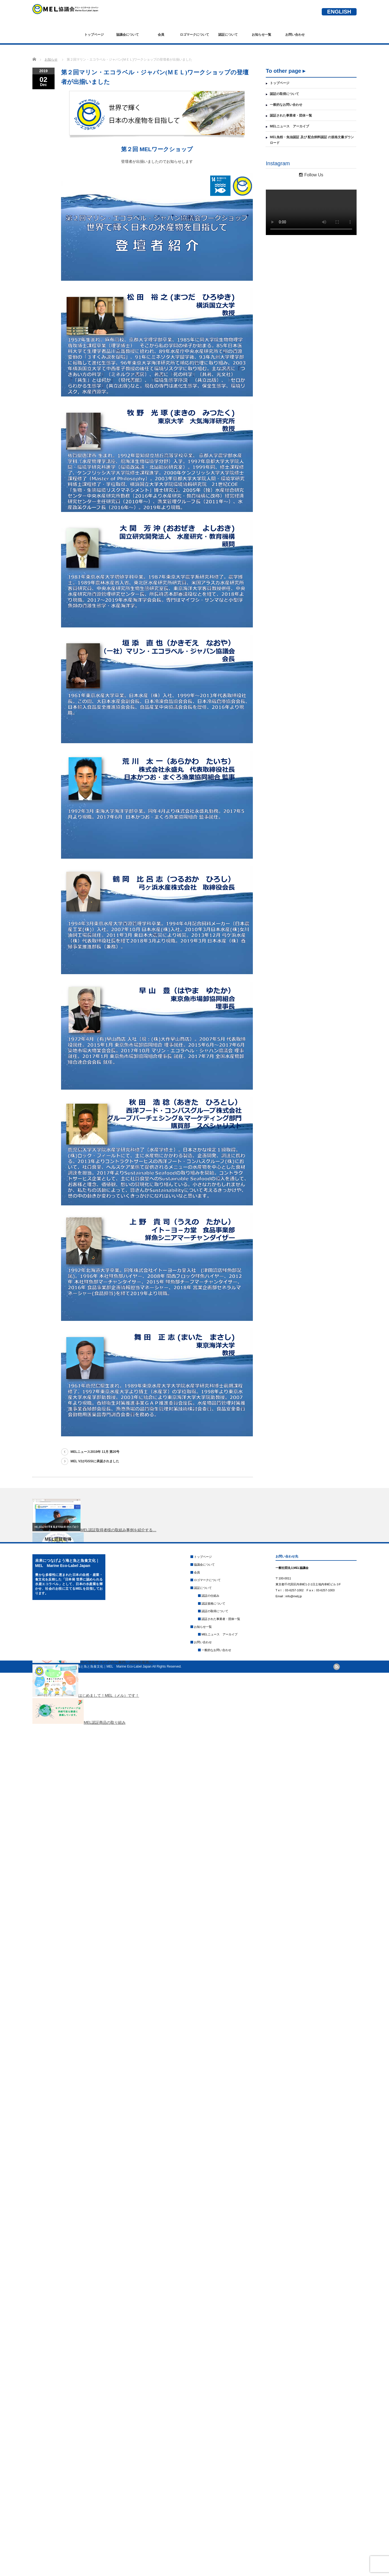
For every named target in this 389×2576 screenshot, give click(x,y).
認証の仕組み (210, 1595)
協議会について (127, 35)
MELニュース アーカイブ (289, 126)
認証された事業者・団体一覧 (291, 115)
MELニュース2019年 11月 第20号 (95, 1452)
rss (336, 1667)
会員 (161, 35)
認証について (228, 35)
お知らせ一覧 (261, 35)
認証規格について (213, 1603)
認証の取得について (284, 94)
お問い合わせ (295, 35)
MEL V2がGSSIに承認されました (95, 1461)
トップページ (94, 35)
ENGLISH (339, 12)
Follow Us (311, 175)
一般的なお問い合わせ (286, 105)
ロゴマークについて (194, 35)
